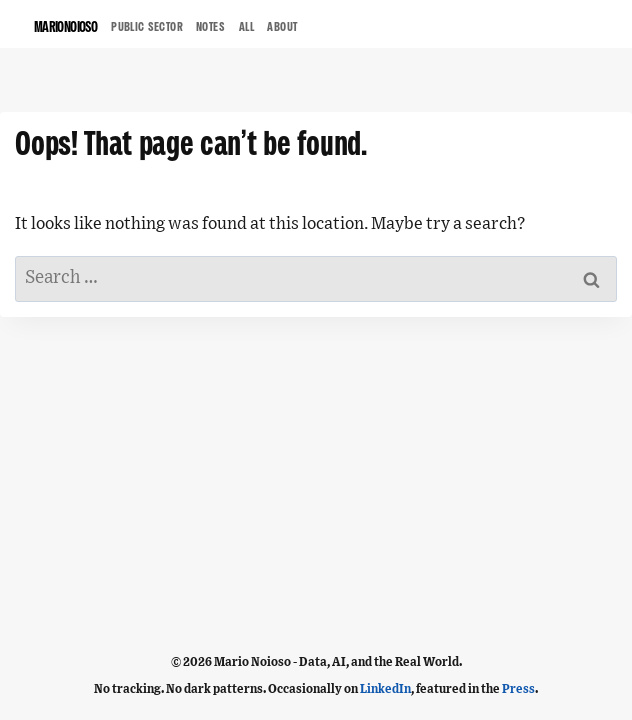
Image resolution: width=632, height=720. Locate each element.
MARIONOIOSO (65, 28)
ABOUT (282, 27)
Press (518, 689)
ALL (247, 27)
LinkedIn (385, 689)
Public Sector (147, 27)
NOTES (211, 27)
